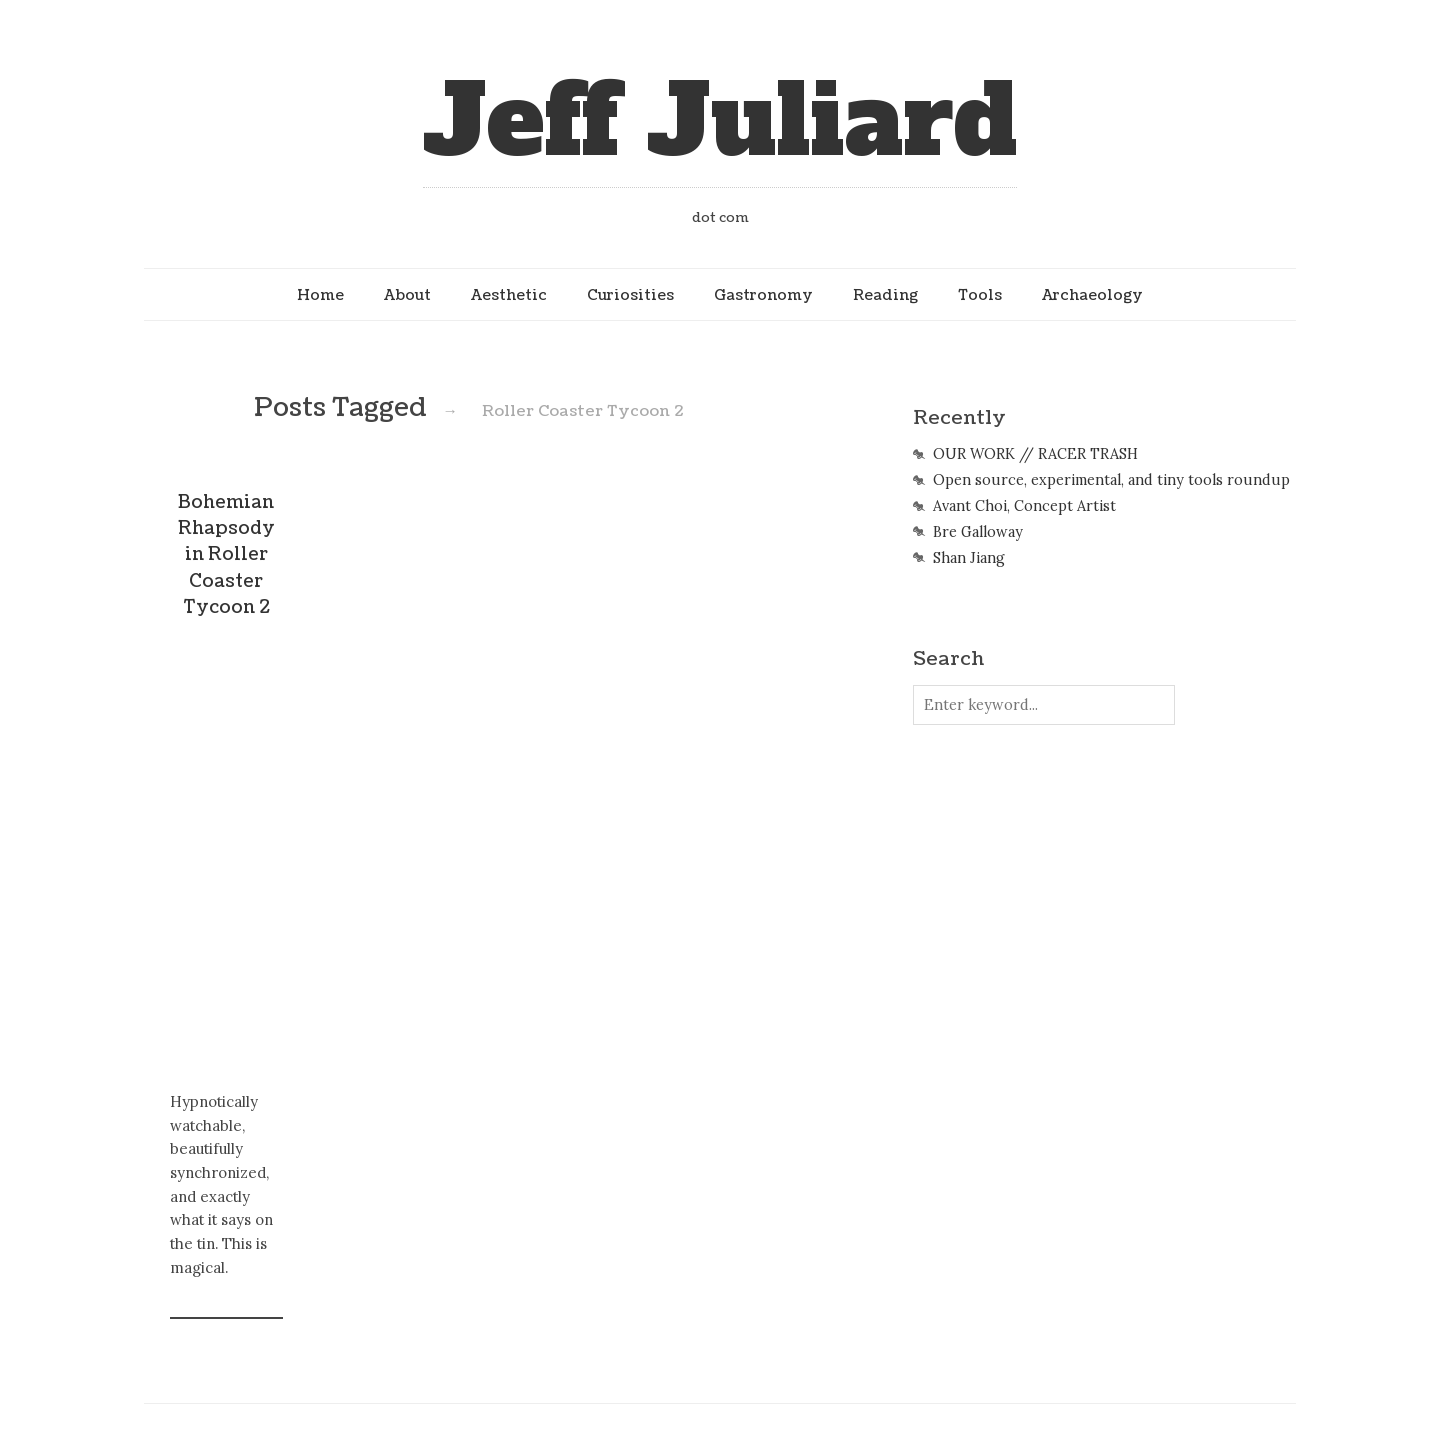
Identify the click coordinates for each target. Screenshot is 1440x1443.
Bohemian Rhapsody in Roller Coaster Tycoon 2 (226, 555)
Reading (885, 295)
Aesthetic (509, 295)
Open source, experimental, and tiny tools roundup (1111, 480)
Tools (980, 295)
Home (320, 295)
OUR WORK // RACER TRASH (1035, 454)
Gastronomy (763, 295)
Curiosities (630, 295)
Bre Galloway (978, 532)
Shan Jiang (969, 558)
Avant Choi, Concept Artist (1024, 506)
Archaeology (1092, 295)
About (407, 295)
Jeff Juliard (720, 121)
